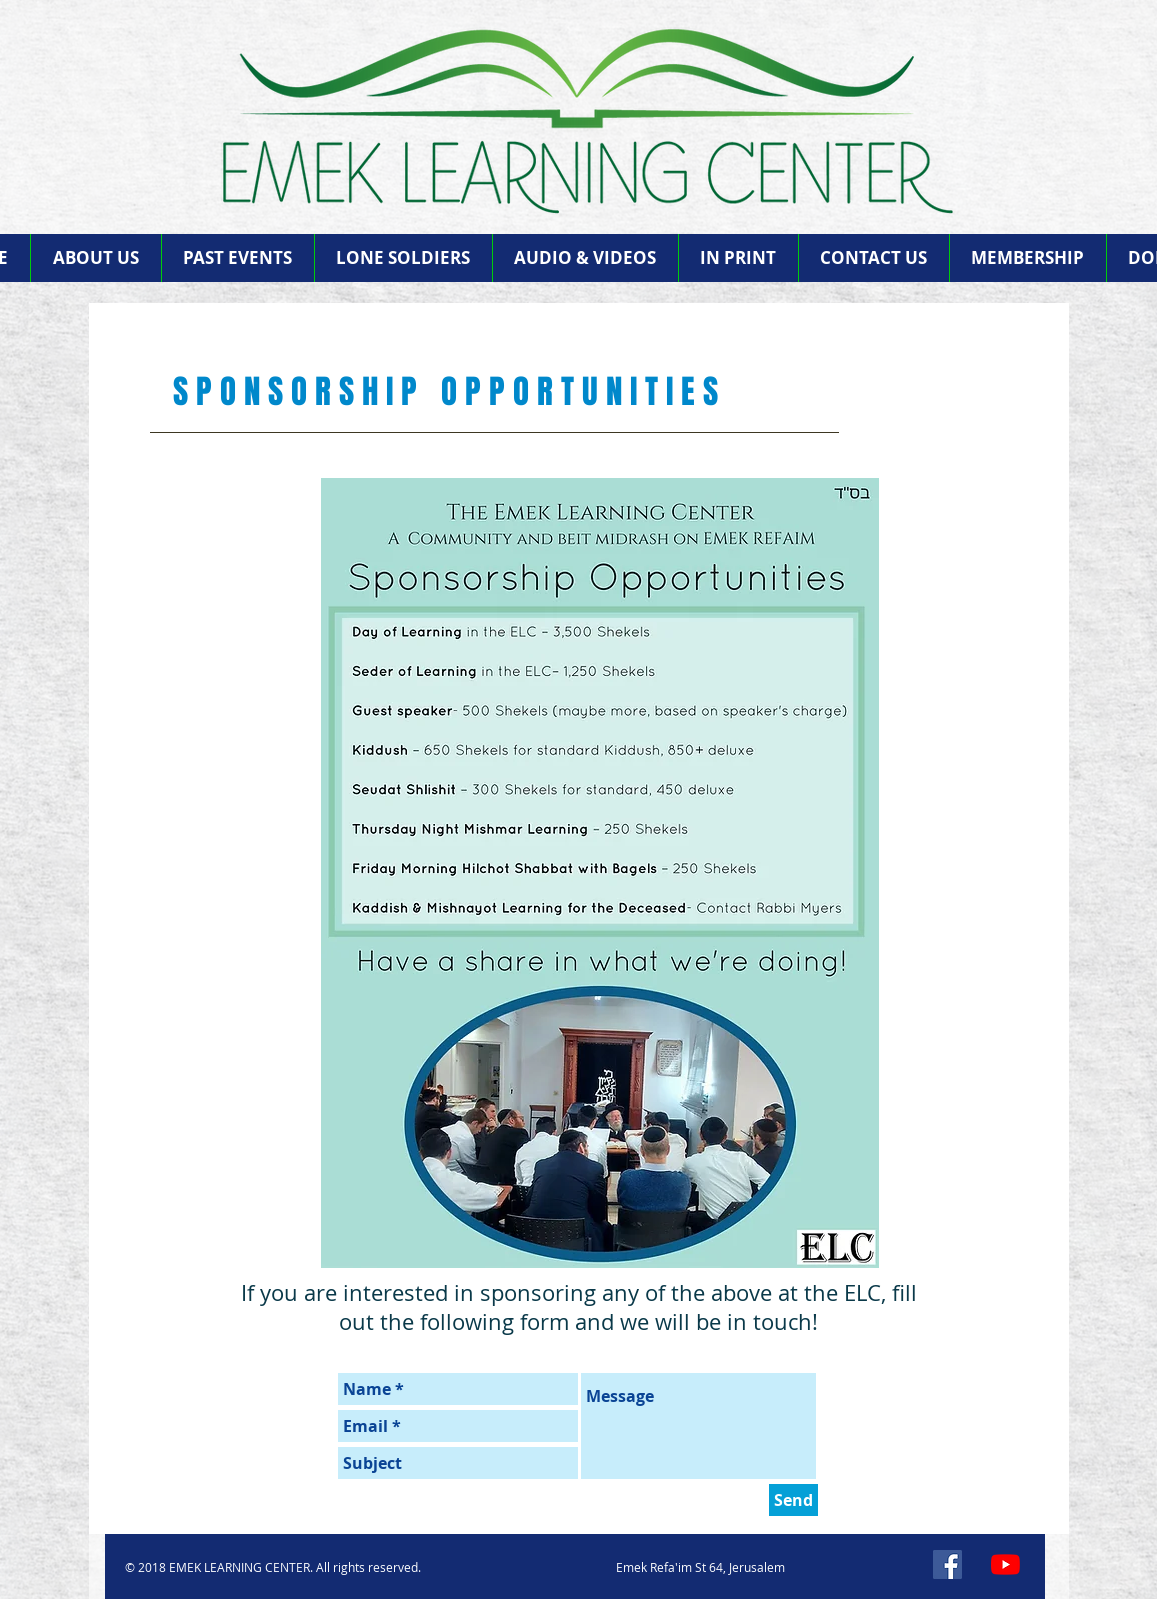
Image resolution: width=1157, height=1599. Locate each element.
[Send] (793, 1500)
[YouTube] (1005, 1564)
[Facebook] (947, 1564)
